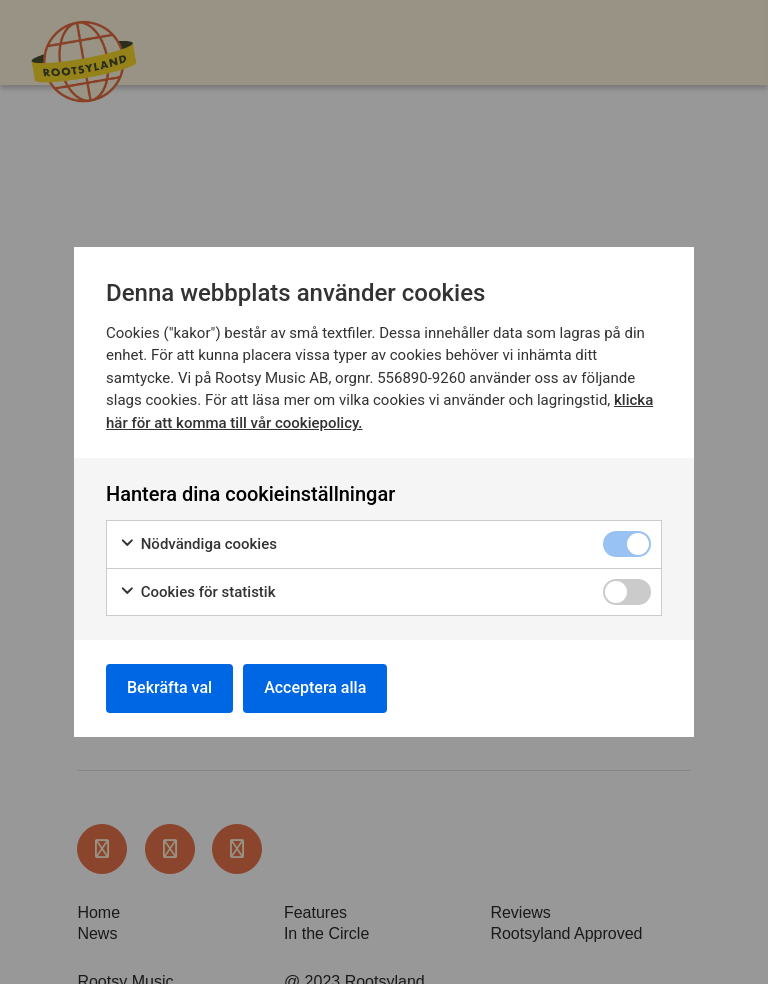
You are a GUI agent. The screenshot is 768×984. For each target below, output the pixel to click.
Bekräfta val (169, 687)
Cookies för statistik (197, 592)
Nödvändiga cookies (198, 544)
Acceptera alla (315, 687)
